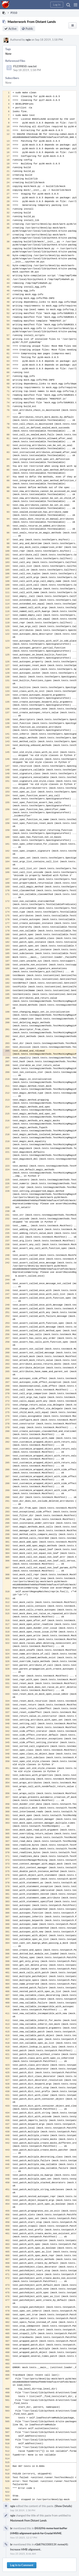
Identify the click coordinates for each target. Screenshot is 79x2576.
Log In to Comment (21, 2565)
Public (29, 29)
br (11, 2528)
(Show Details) (63, 2506)
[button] (75, 4)
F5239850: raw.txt (25, 66)
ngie (28, 39)
